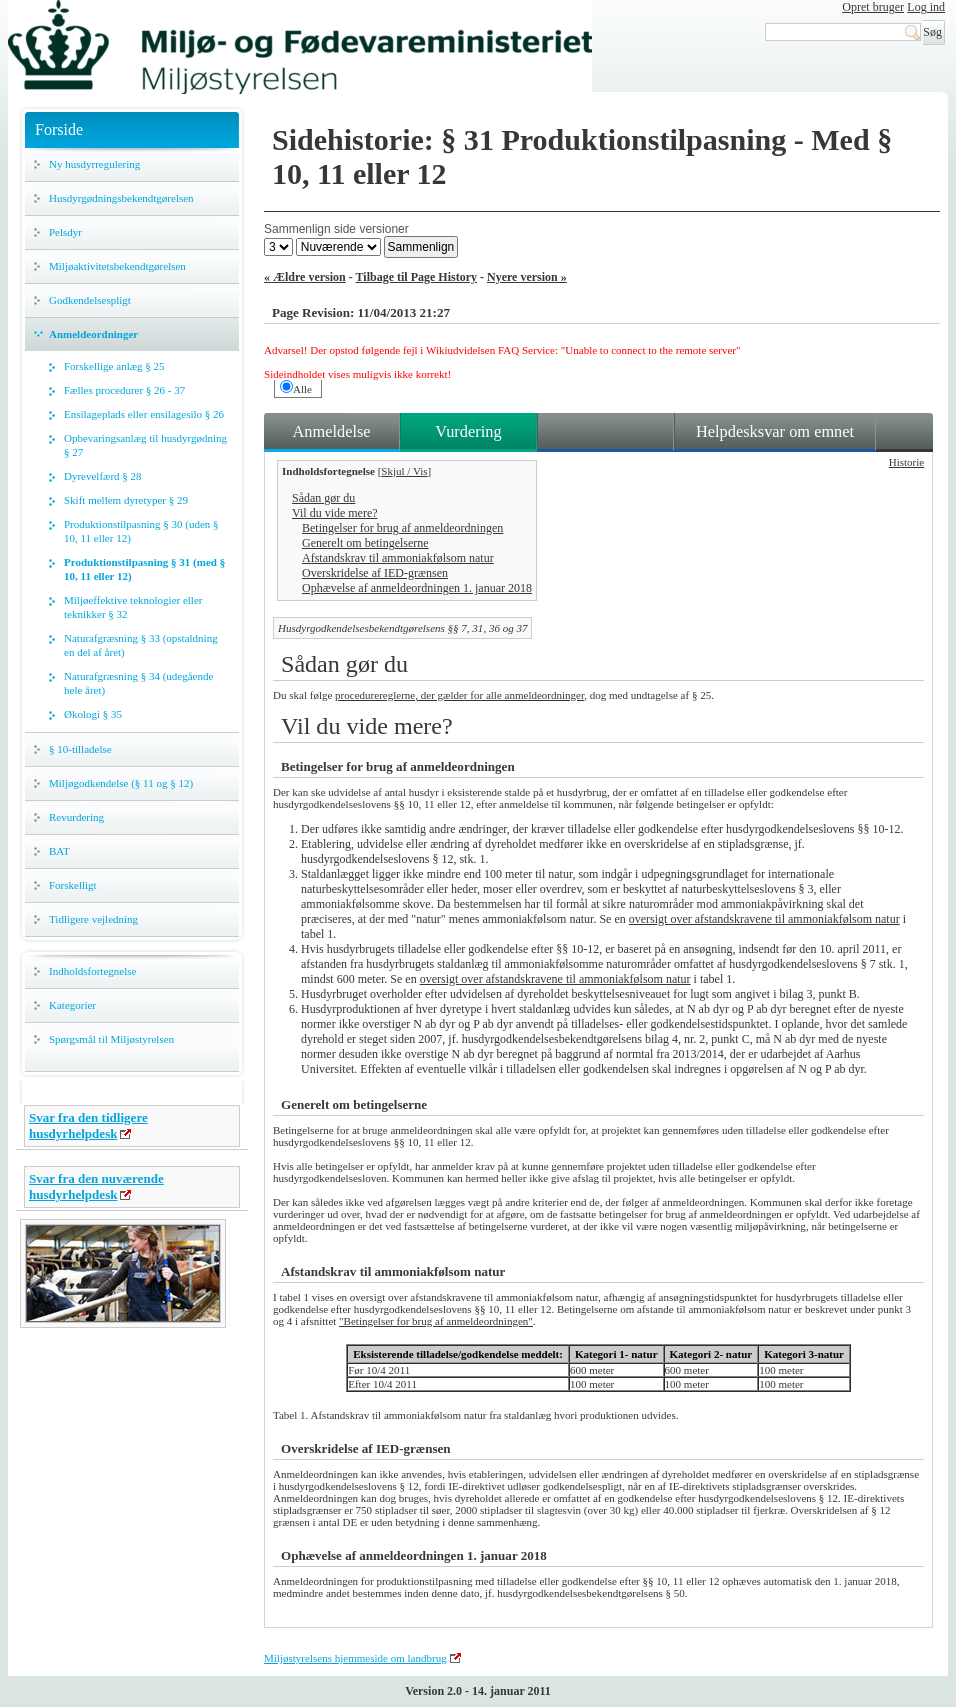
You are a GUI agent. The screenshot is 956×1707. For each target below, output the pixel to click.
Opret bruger (873, 7)
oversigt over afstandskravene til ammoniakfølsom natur (764, 919)
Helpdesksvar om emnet (775, 431)
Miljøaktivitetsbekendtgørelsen (117, 266)
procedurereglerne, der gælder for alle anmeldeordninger (459, 695)
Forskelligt (73, 885)
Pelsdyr (65, 232)
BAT (59, 851)
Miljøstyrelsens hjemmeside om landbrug (355, 1658)
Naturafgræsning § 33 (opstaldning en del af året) (141, 645)
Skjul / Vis (404, 471)
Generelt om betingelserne (365, 543)
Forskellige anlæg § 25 (114, 366)
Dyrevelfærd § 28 (103, 476)
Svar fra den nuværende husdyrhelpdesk (96, 1186)
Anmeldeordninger (93, 334)
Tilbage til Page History (416, 277)
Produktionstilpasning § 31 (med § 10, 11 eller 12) (144, 569)
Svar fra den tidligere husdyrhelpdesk (88, 1125)
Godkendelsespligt (90, 300)
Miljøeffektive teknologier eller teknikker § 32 (133, 607)
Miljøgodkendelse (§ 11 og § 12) (121, 783)
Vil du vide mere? (335, 513)
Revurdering (76, 817)
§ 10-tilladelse (80, 749)
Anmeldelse (331, 431)
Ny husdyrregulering (94, 164)
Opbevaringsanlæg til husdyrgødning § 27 (145, 445)
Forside (59, 129)
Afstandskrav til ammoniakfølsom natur (398, 558)
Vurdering (468, 431)
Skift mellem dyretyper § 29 (126, 500)
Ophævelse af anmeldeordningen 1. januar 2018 (417, 588)
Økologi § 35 (93, 714)
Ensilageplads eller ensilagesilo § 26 (144, 414)
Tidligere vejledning (93, 919)
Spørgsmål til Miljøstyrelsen (111, 1039)
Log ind (926, 7)
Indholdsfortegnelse (92, 971)
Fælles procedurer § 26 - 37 (124, 390)
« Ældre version (305, 277)
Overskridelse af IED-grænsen (375, 573)
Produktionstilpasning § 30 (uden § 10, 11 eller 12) (141, 531)
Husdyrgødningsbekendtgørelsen (121, 198)
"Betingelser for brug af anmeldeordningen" (436, 1321)
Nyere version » (527, 277)
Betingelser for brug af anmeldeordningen (402, 528)
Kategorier (72, 1005)
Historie (907, 462)
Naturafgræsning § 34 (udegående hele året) (138, 683)
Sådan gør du (323, 498)
